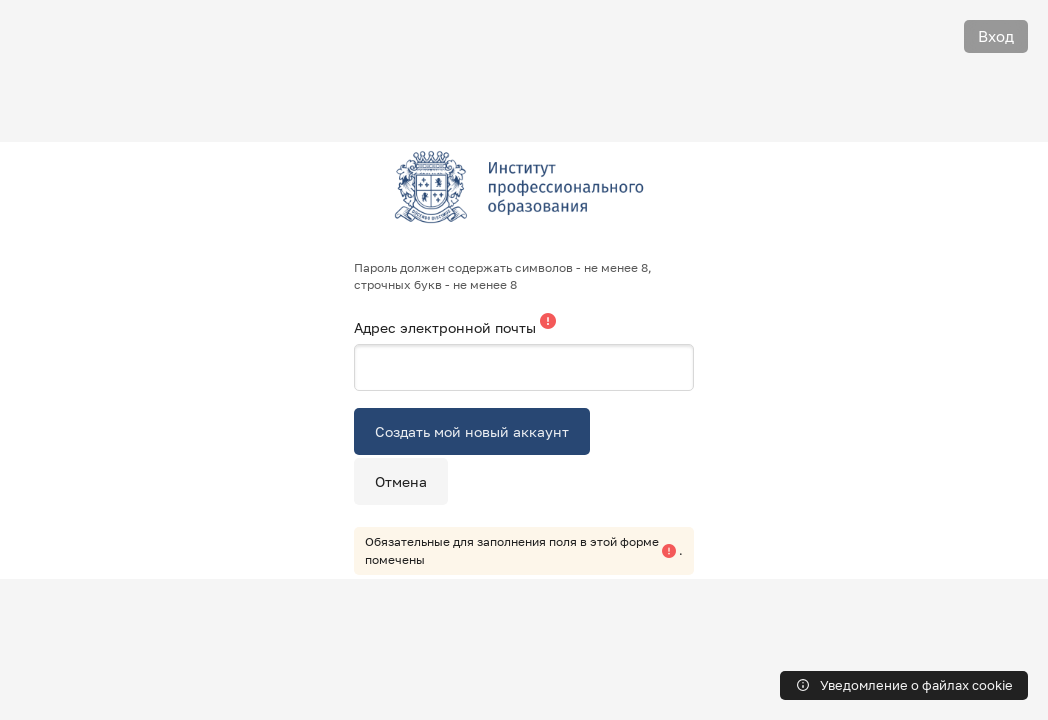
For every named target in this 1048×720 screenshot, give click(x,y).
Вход (996, 36)
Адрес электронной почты (447, 327)
